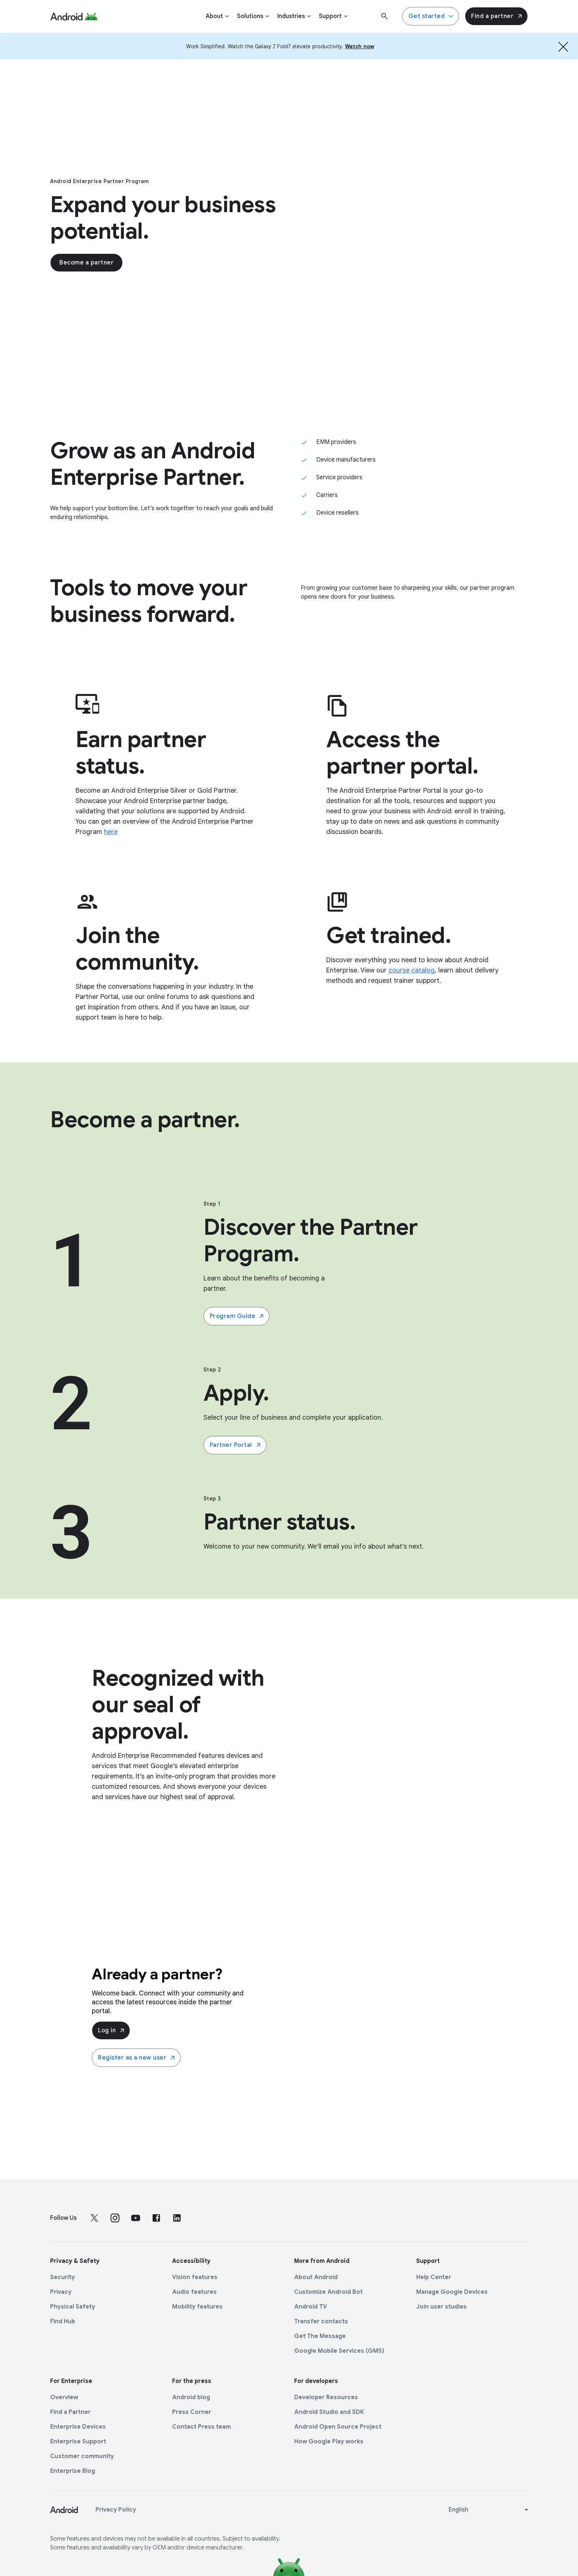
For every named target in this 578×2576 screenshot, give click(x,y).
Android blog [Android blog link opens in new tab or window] (191, 2397)
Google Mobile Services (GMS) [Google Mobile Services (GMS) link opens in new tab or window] (339, 2351)
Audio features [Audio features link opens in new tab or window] (194, 2292)
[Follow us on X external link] (94, 2218)
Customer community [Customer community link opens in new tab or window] (82, 2456)
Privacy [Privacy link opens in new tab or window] (61, 2292)
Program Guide (237, 1316)
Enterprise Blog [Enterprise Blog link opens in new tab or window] (72, 2471)
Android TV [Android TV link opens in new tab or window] (310, 2306)
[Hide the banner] (563, 46)
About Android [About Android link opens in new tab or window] (316, 2277)
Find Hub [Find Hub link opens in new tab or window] (62, 2321)
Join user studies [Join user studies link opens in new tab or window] (441, 2306)
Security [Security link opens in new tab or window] (62, 2277)
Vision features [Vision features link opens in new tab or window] (194, 2277)
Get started (431, 16)
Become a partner (86, 265)
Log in (111, 2030)
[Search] (384, 16)
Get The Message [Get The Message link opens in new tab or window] (320, 2336)
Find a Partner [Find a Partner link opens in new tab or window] (70, 2412)
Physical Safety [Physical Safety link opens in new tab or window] (72, 2306)
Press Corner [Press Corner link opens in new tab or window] (191, 2412)
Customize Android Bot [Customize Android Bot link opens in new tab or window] (328, 2292)
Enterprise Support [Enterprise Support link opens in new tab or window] (78, 2441)
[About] (217, 16)
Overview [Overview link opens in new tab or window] (64, 2397)
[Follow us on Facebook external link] (156, 2218)
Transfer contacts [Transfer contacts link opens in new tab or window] (321, 2321)
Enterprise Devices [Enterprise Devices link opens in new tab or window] (78, 2426)
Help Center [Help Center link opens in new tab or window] (433, 2277)
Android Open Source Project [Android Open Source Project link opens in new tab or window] (338, 2426)
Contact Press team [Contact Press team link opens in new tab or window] (201, 2426)
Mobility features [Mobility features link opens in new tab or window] (197, 2306)
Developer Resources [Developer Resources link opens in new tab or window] (326, 2397)
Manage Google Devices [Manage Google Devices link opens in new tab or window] (452, 2292)
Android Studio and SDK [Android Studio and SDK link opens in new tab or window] (329, 2412)
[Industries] (294, 16)
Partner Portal (236, 1445)
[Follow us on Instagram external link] (115, 2218)
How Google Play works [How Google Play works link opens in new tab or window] (328, 2441)
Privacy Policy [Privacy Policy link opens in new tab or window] (115, 2509)
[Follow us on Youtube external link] (135, 2218)
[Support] (334, 16)
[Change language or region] (489, 2509)
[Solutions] (253, 16)
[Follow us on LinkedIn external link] (177, 2218)
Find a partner (497, 16)
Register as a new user (137, 2057)
